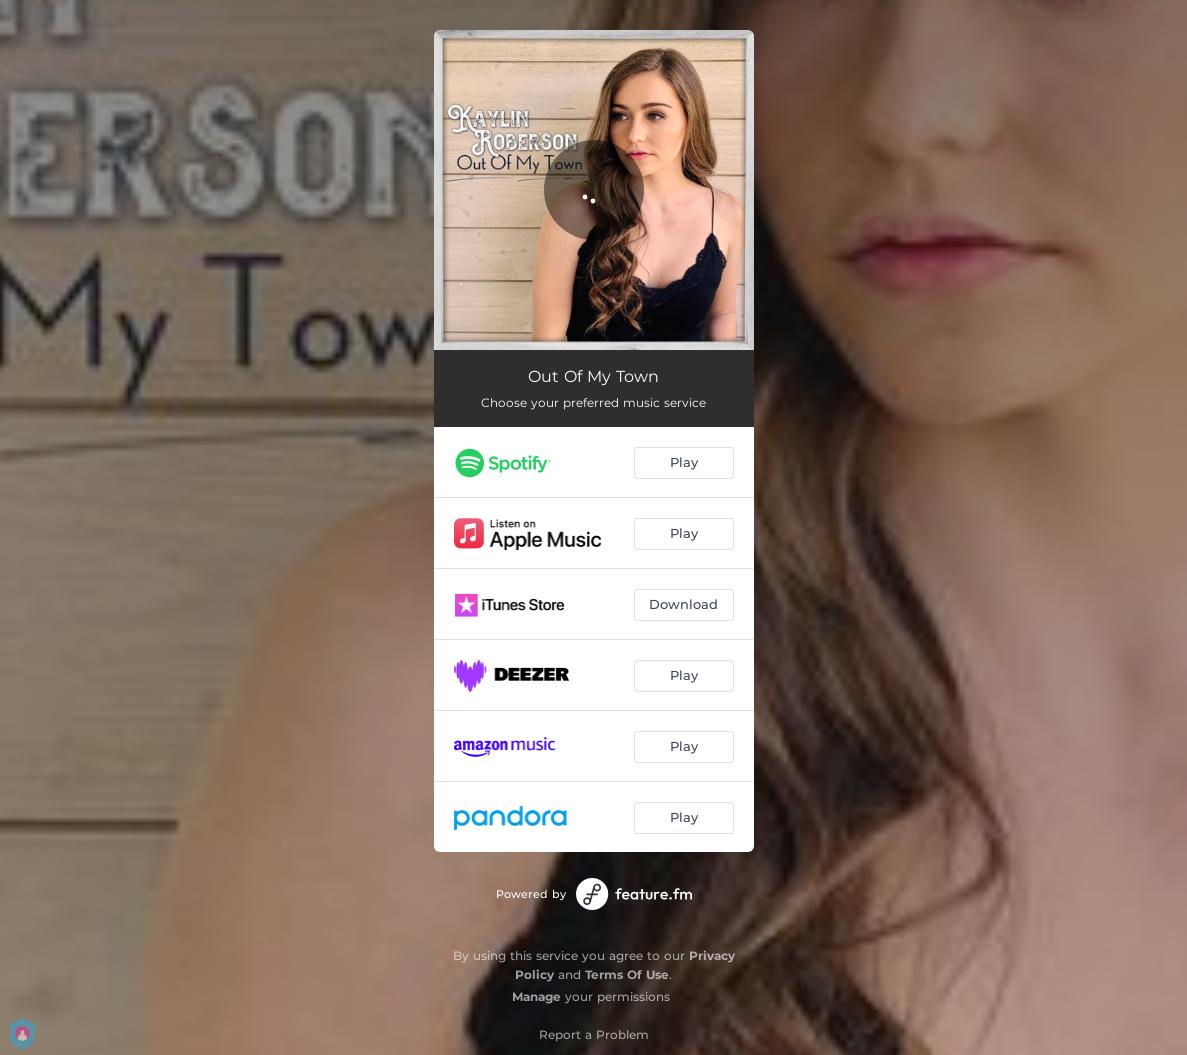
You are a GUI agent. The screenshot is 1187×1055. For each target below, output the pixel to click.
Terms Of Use (627, 974)
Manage (536, 996)
